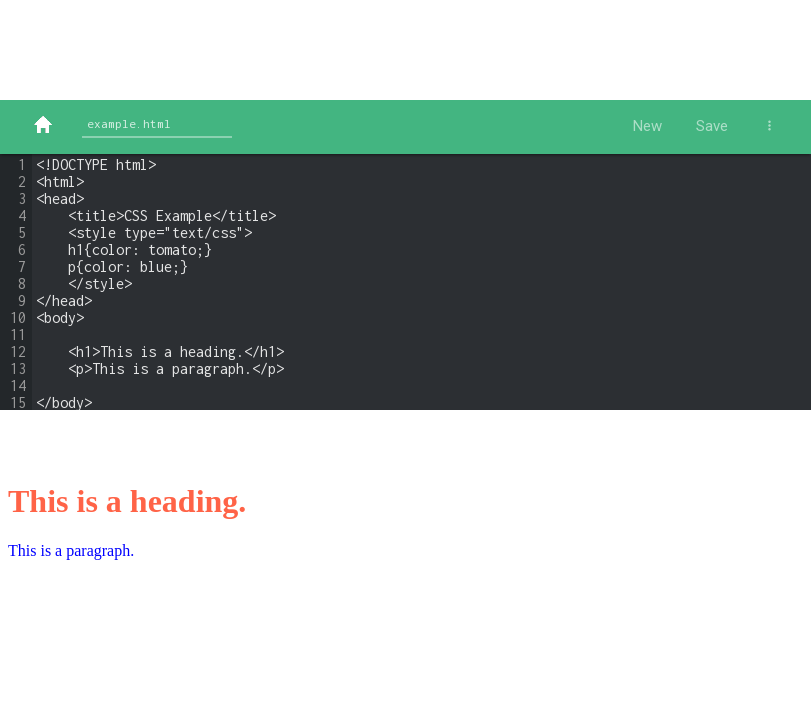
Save (712, 126)
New (647, 126)
